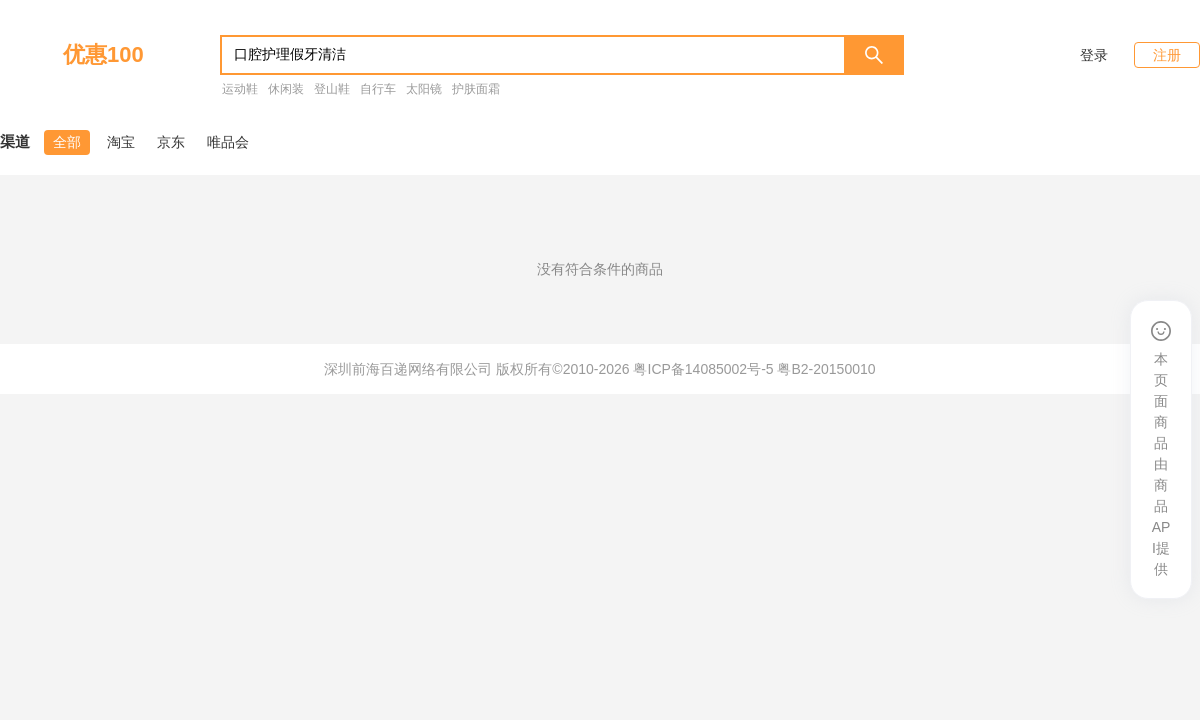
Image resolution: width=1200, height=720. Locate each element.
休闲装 (286, 89)
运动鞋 (240, 89)
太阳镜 (424, 89)
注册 (1167, 55)
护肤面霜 (476, 89)
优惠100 (103, 54)
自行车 (378, 89)
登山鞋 (332, 89)
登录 (1094, 55)
